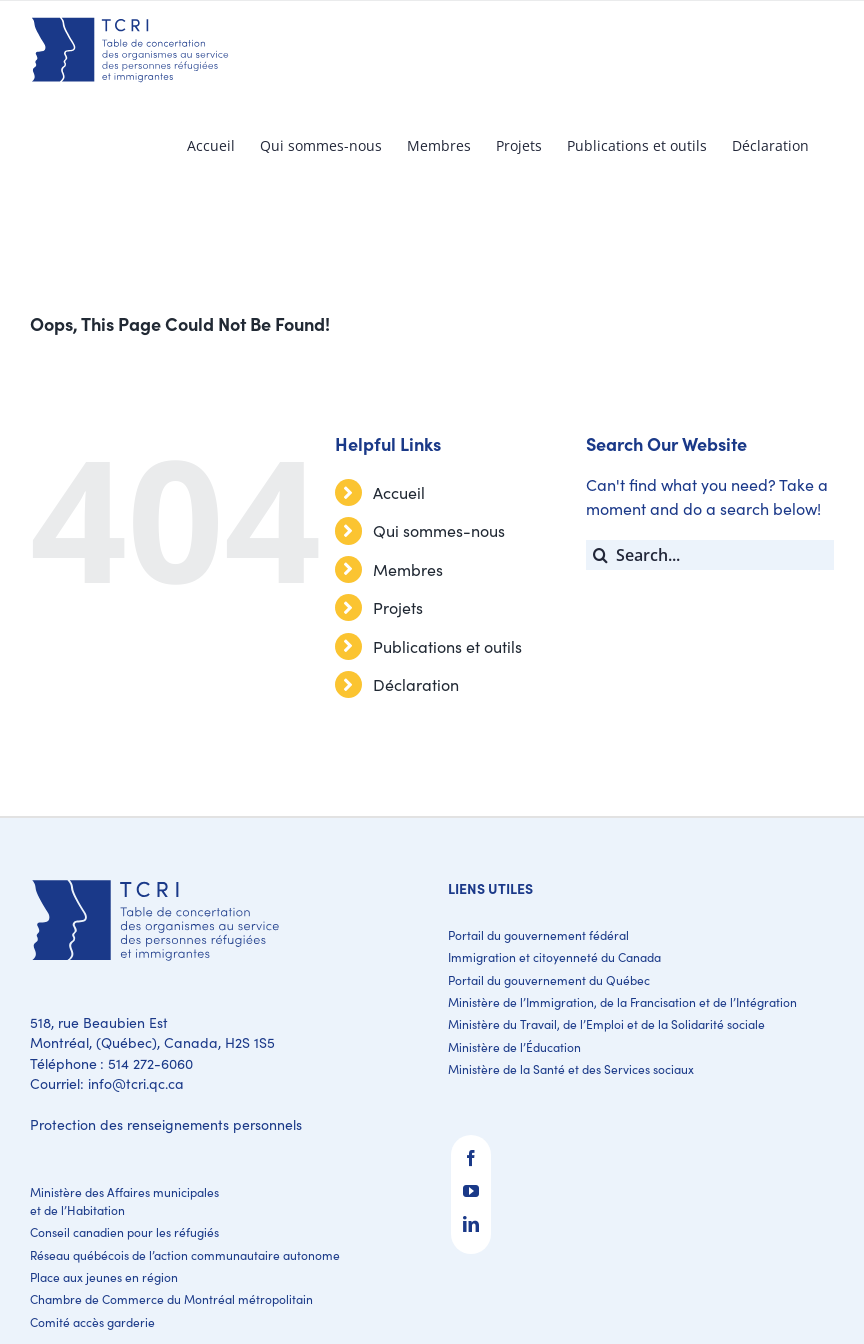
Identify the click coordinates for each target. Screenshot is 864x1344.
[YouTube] (471, 1191)
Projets (398, 607)
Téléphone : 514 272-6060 (111, 1063)
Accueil (399, 492)
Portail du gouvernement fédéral (538, 935)
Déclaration (416, 684)
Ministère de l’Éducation (514, 1047)
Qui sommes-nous (439, 530)
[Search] (601, 555)
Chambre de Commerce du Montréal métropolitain (171, 1299)
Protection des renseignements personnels (166, 1124)
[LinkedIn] (471, 1224)
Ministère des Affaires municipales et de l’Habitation (124, 1200)
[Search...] (710, 555)
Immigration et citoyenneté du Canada (554, 957)
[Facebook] (471, 1158)
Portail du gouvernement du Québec (549, 980)
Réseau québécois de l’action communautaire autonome (185, 1255)
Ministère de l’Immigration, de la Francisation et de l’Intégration (622, 1002)
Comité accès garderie (92, 1322)
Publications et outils (447, 646)
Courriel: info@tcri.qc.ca (107, 1083)
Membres (408, 569)
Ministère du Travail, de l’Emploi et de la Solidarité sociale (606, 1024)
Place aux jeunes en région (104, 1277)
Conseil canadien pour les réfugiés (124, 1232)
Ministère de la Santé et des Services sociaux (571, 1069)
